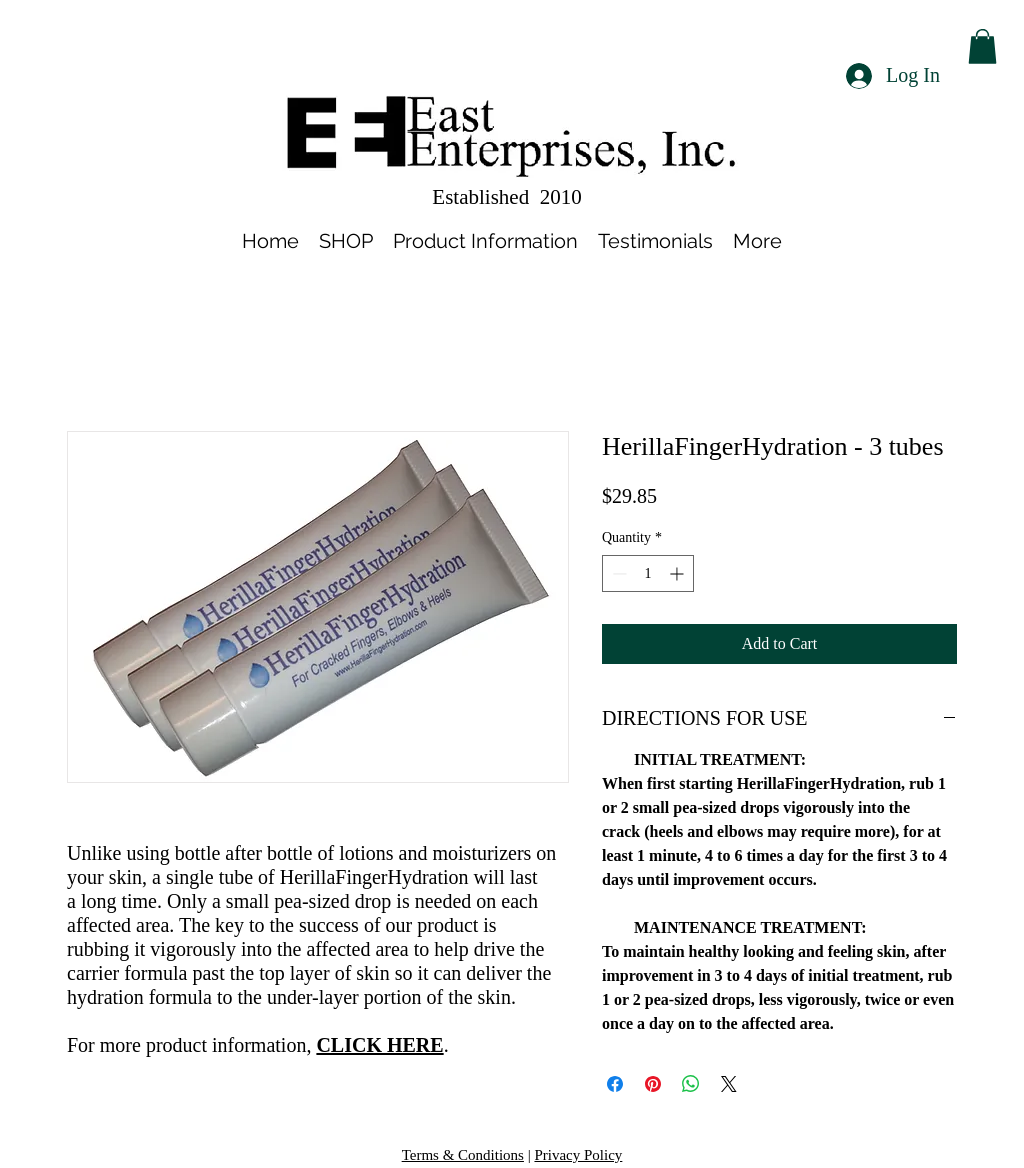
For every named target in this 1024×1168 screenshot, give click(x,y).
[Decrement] (617, 573)
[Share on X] (729, 1084)
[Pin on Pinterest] (653, 1084)
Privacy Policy (578, 1155)
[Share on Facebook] (615, 1084)
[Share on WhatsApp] (691, 1084)
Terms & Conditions (463, 1155)
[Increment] (678, 573)
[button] (982, 46)
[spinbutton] (648, 573)
